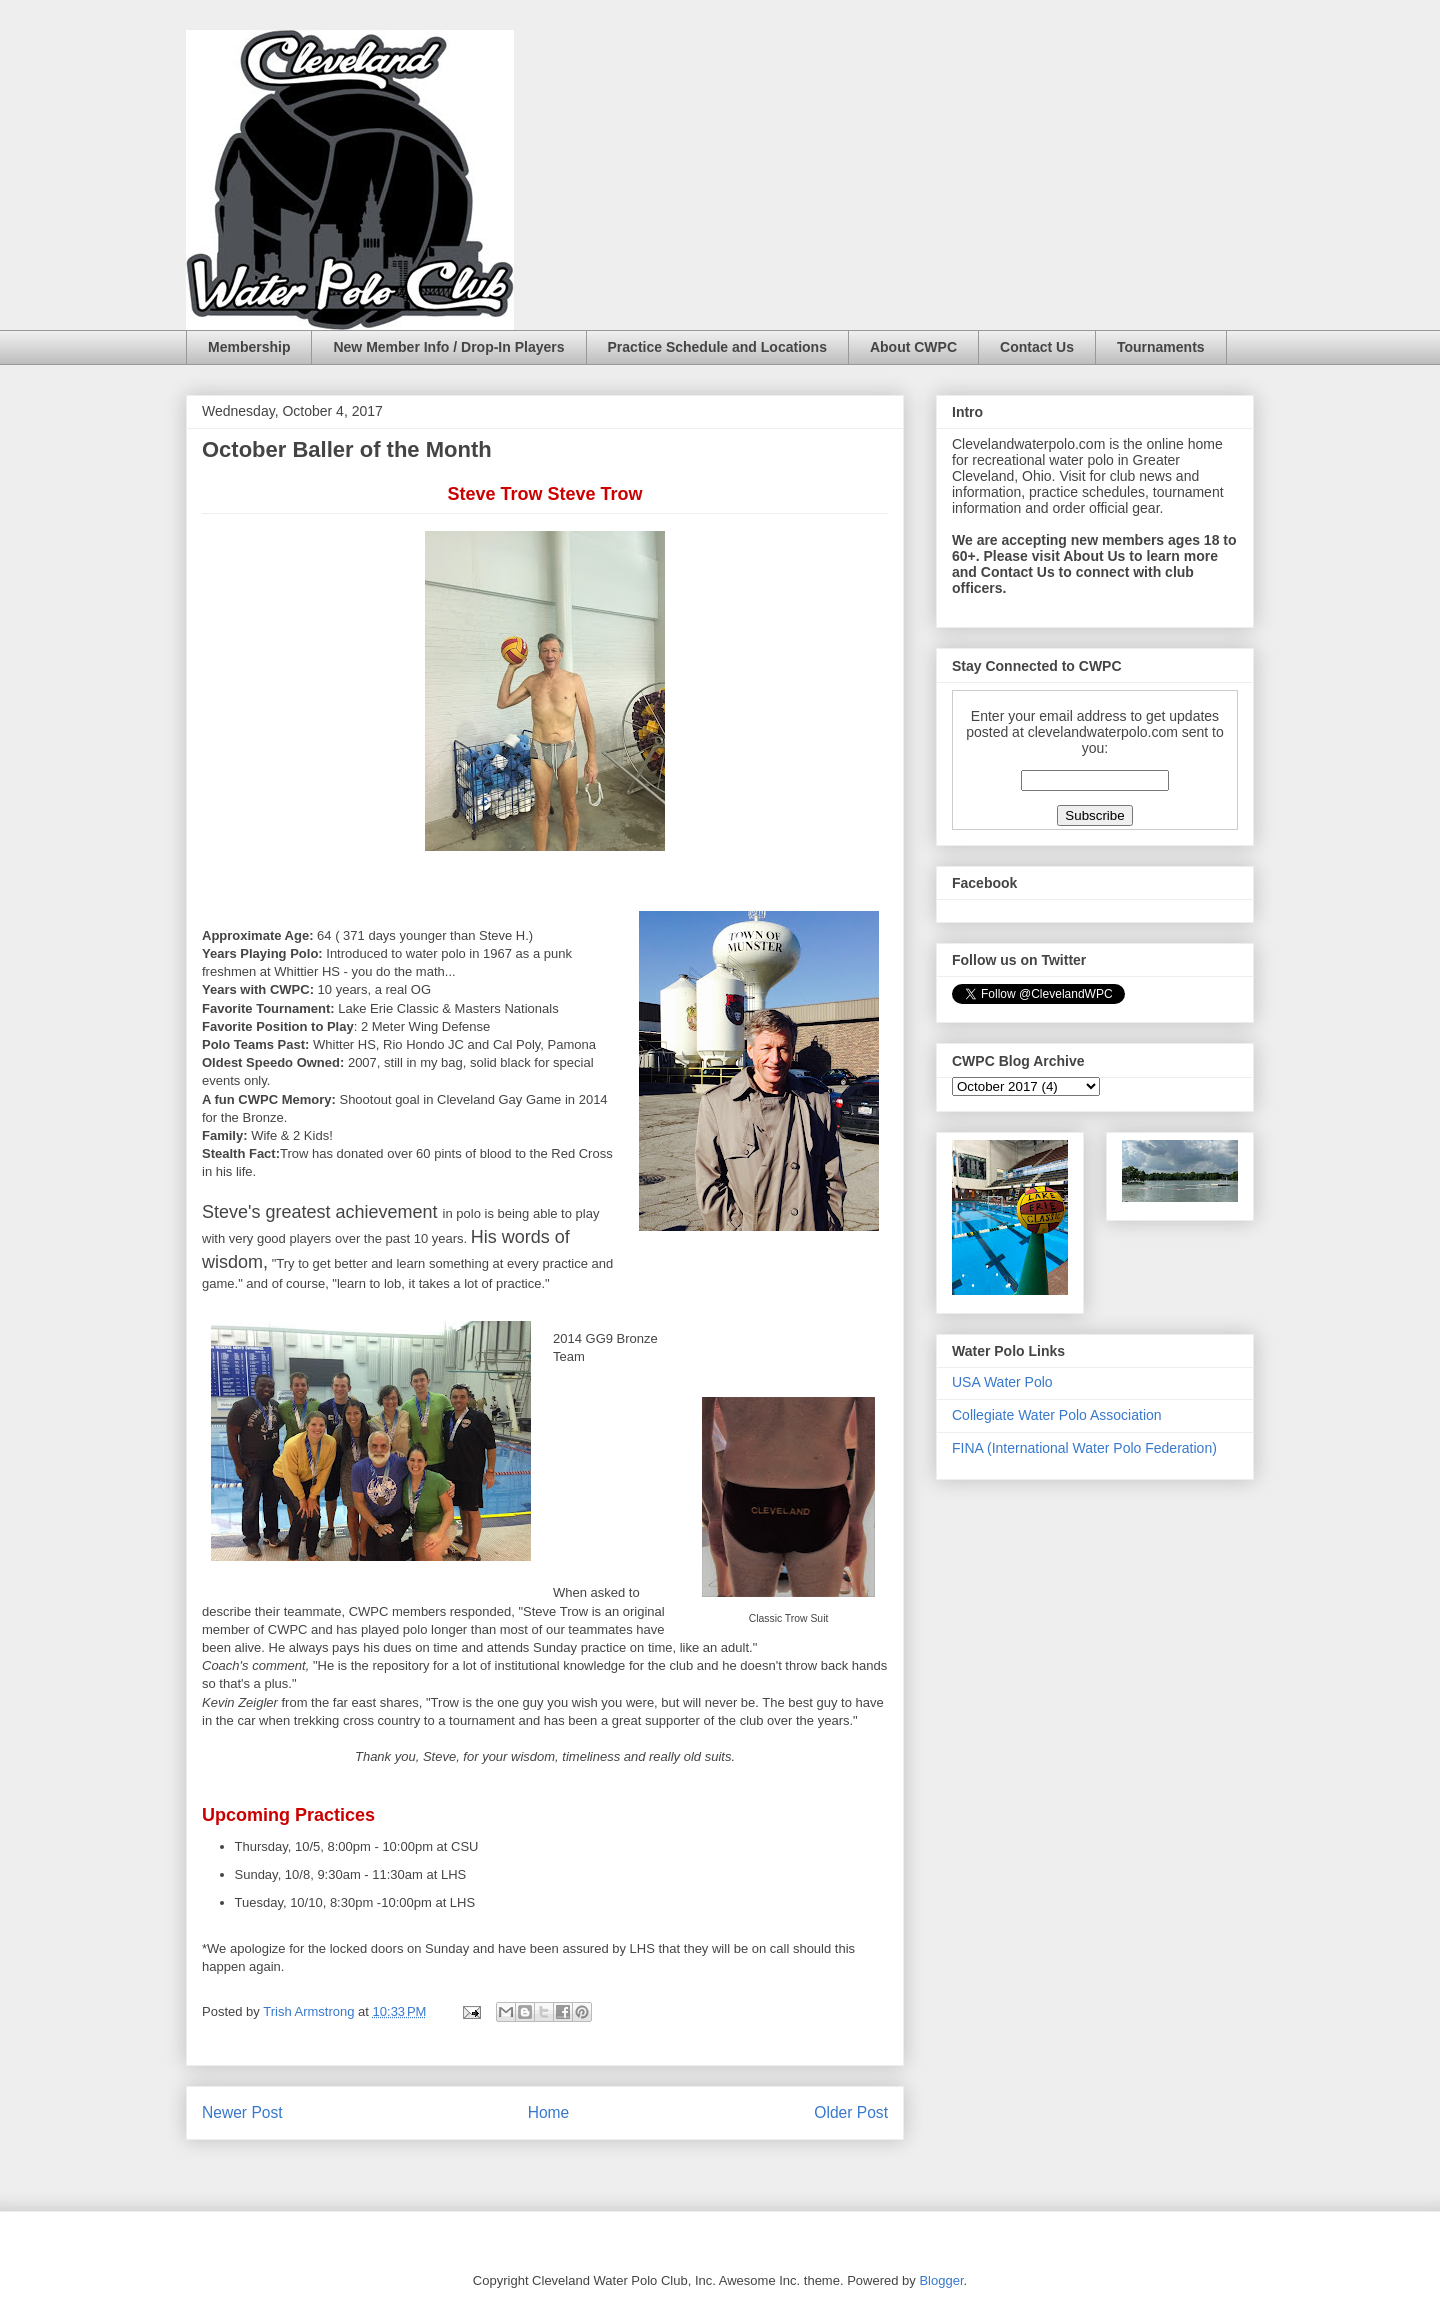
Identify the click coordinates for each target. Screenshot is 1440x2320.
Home (549, 2112)
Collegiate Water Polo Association (1057, 1415)
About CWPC (913, 347)
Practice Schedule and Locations (717, 347)
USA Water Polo (1002, 1382)
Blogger (941, 2280)
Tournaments (1161, 347)
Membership (249, 347)
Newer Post (242, 2112)
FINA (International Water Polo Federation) (1084, 1448)
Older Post (851, 2112)
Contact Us (1037, 347)
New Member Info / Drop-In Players (448, 347)
